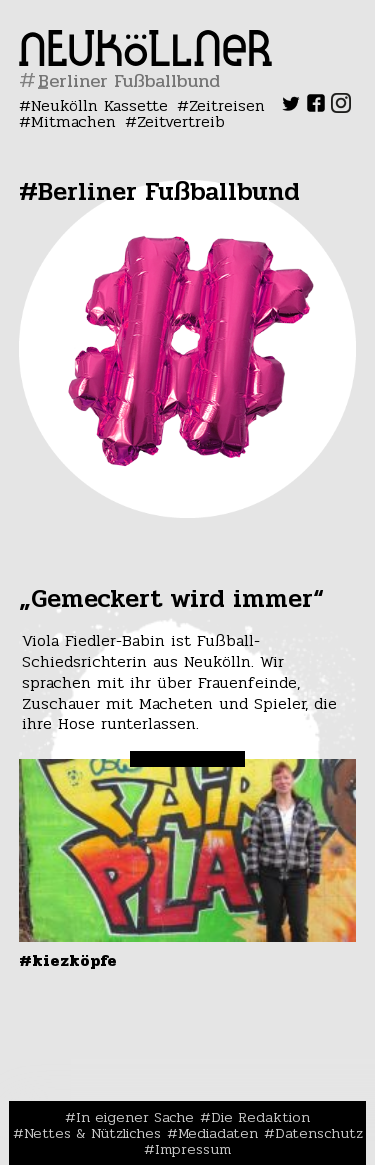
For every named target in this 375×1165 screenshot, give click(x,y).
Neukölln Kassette (99, 105)
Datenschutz (319, 1133)
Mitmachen (73, 121)
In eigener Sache (135, 1117)
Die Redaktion (260, 1117)
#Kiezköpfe (68, 960)
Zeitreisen (227, 105)
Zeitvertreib (181, 121)
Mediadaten (218, 1133)
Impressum (193, 1149)
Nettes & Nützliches (92, 1133)
